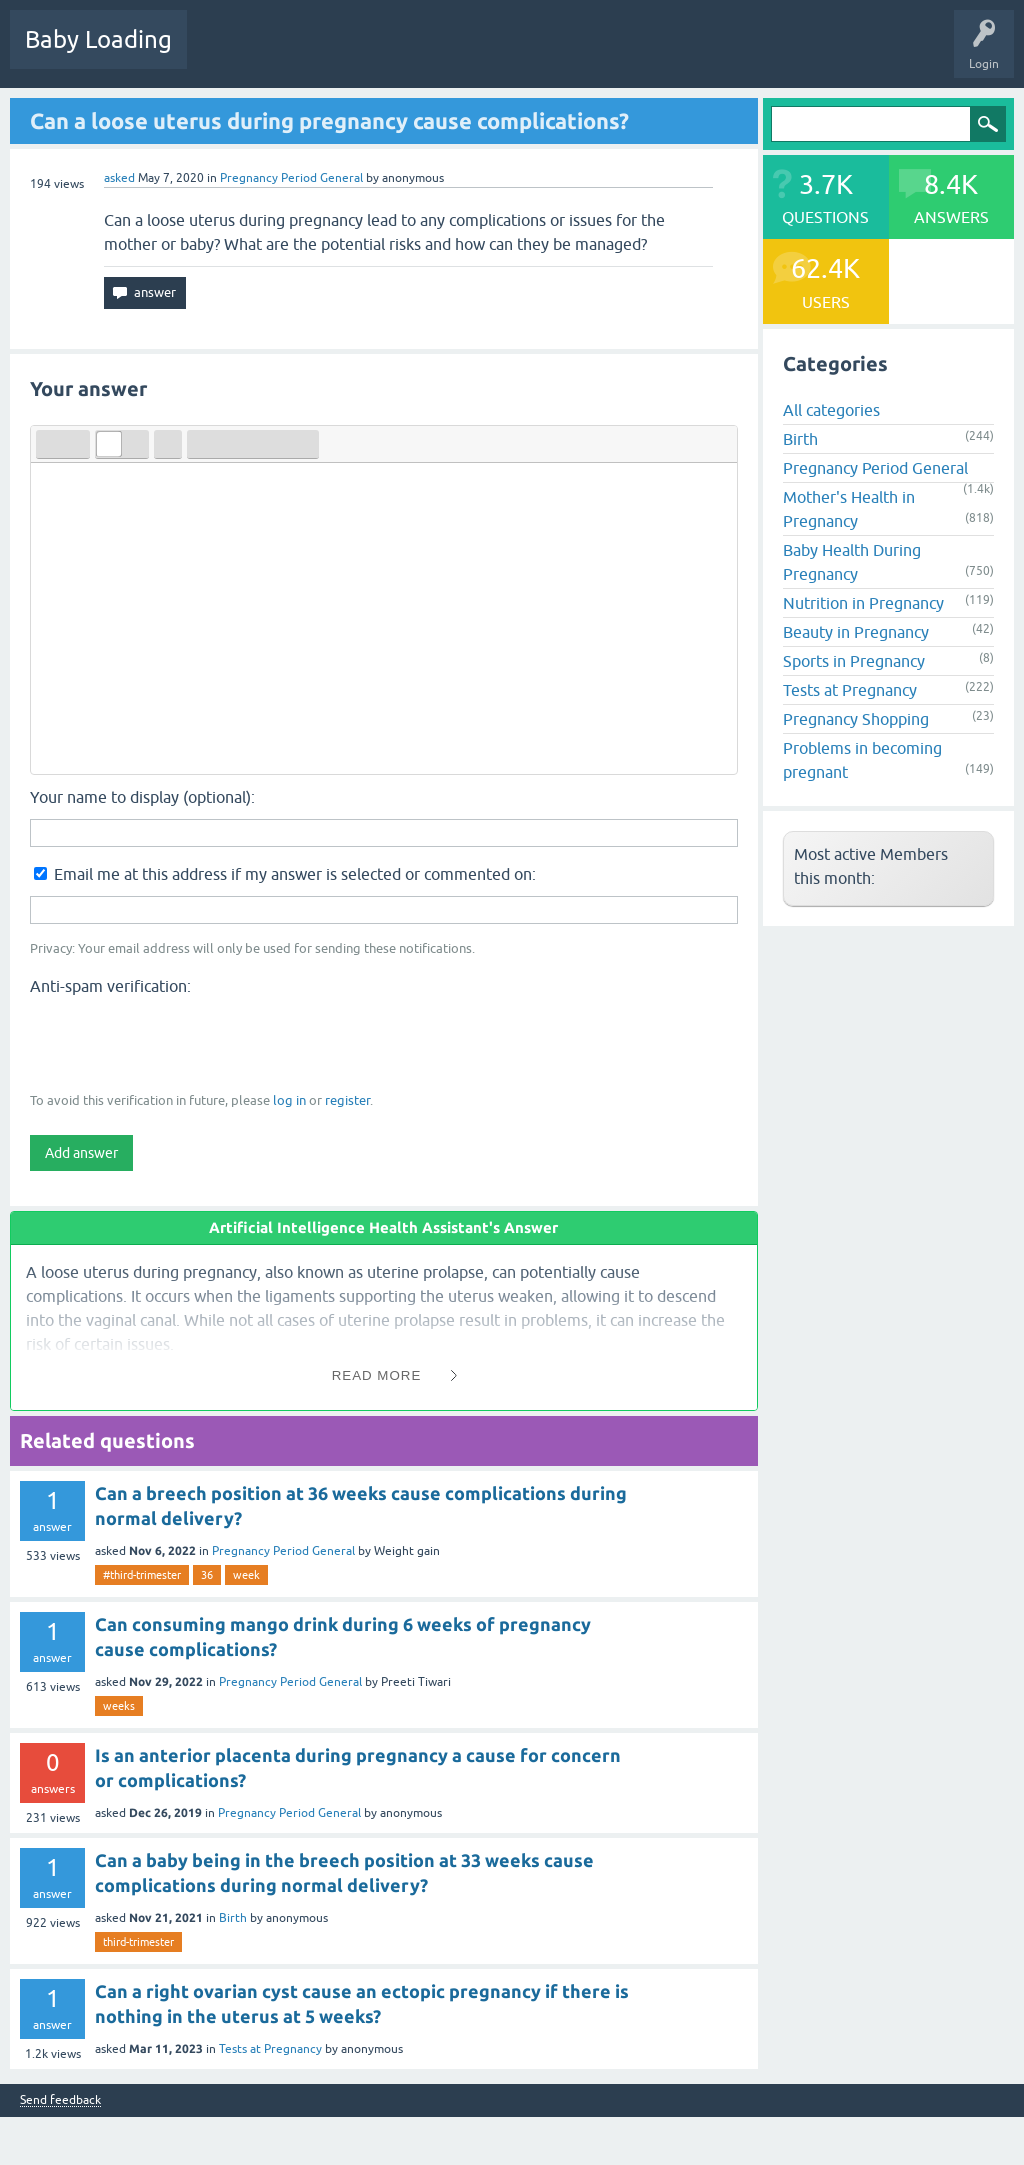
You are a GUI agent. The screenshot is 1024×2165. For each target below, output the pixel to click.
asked (119, 178)
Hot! (299, 54)
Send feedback (60, 2100)
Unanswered (375, 54)
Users (533, 54)
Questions (229, 54)
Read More (377, 1375)
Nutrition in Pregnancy (863, 603)
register (347, 1100)
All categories (831, 410)
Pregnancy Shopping (856, 719)
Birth (233, 1918)
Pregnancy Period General (291, 178)
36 (207, 1575)
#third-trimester (142, 1575)
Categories (461, 54)
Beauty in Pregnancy (856, 632)
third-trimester (138, 1942)
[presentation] (182, 1042)
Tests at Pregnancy (270, 2049)
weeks (119, 1706)
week (246, 1575)
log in (289, 1100)
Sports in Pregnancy (854, 661)
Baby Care (707, 54)
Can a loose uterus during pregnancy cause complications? (329, 120)
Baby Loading (98, 39)
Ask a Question (617, 54)
